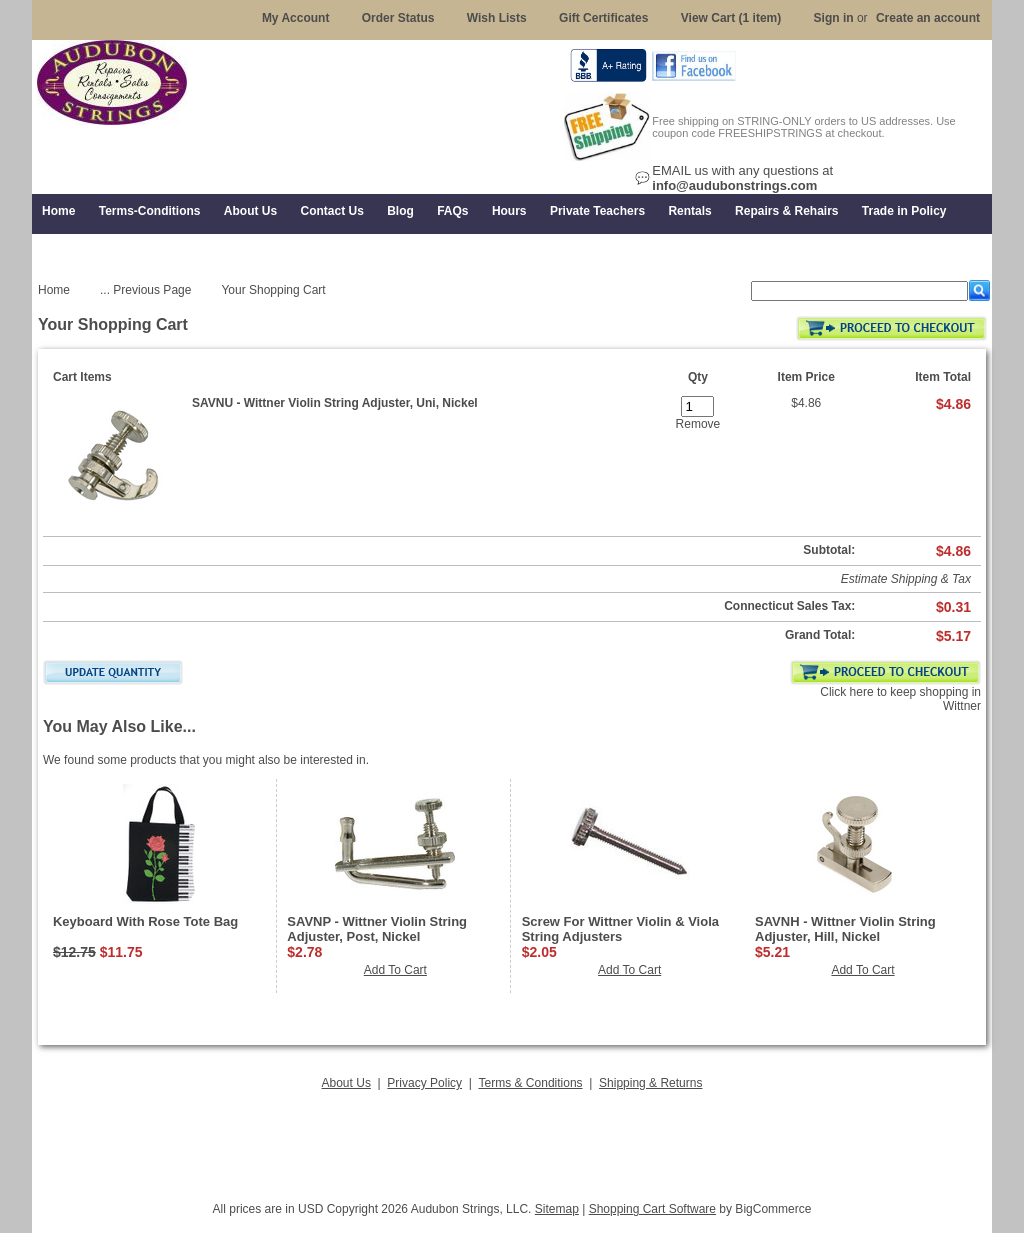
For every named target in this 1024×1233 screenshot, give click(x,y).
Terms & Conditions (531, 1083)
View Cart (731, 18)
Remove (698, 424)
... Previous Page (145, 290)
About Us (346, 1083)
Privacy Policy (424, 1083)
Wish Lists (497, 18)
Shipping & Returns (650, 1083)
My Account (296, 18)
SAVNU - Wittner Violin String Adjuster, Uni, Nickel (335, 403)
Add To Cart (395, 970)
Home (54, 290)
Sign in (834, 18)
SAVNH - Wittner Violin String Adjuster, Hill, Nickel (845, 929)
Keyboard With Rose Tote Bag (145, 921)
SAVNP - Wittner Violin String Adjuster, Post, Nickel (377, 929)
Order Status (398, 18)
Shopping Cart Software (652, 1209)
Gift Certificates (603, 18)
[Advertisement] (512, 1140)
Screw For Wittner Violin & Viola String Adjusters (620, 929)
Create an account (928, 18)
